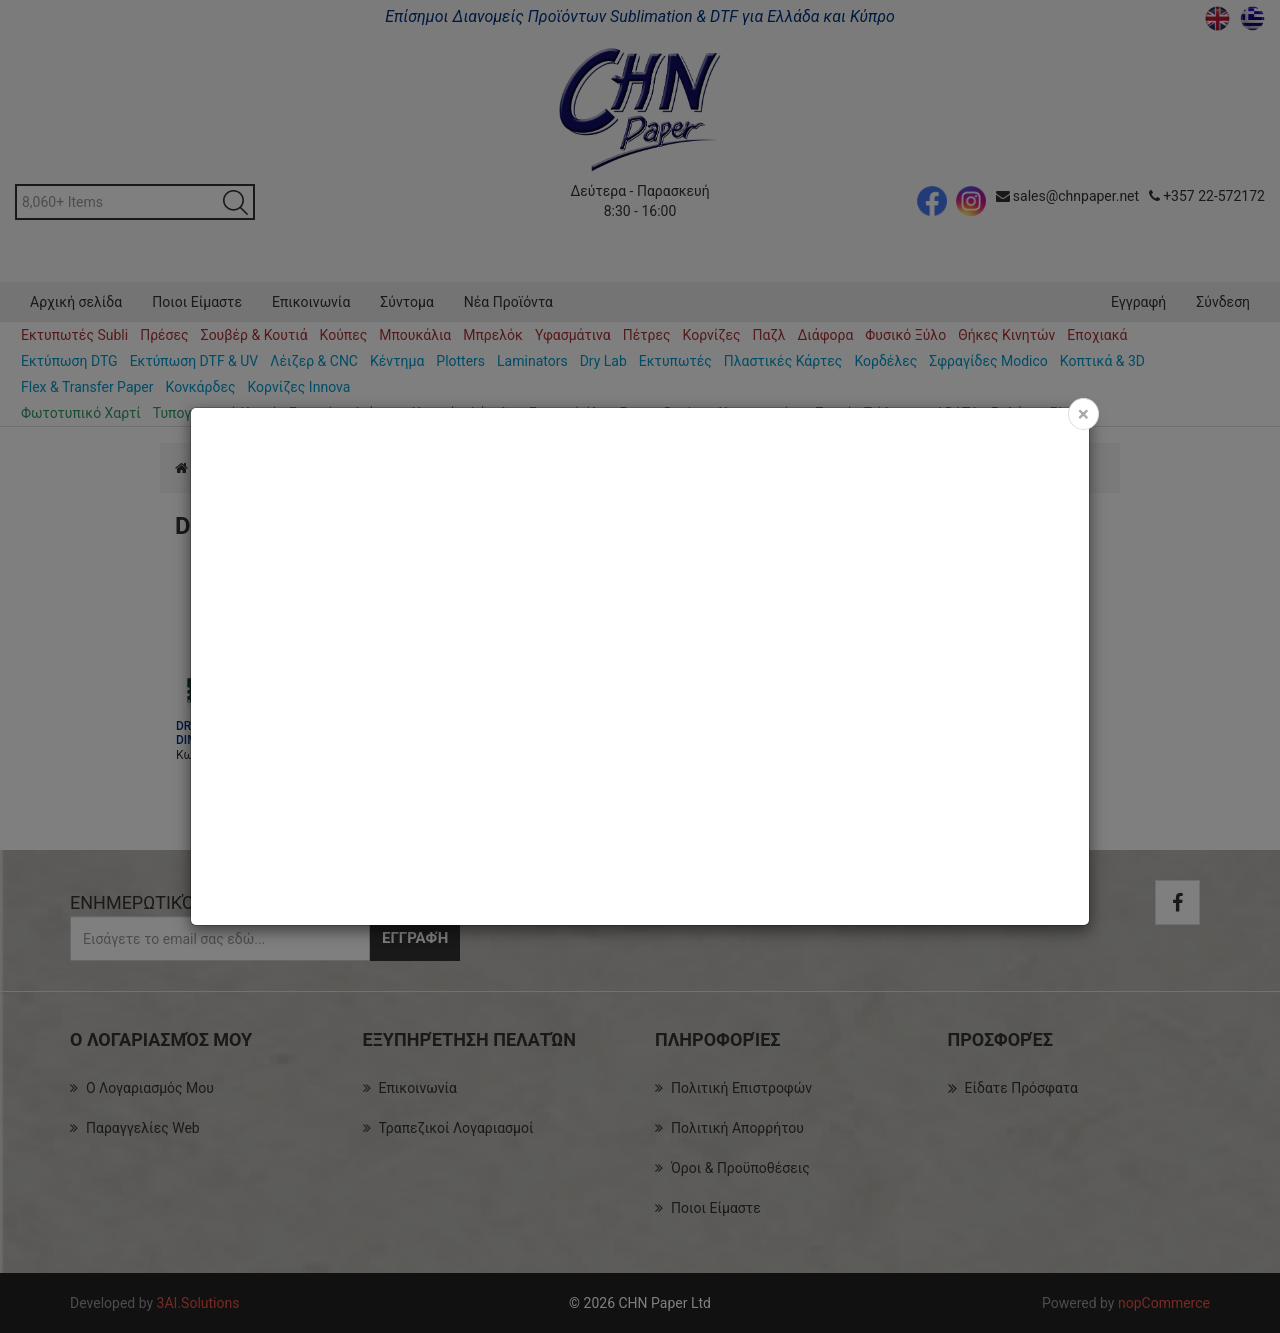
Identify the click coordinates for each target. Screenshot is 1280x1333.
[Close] (1083, 414)
